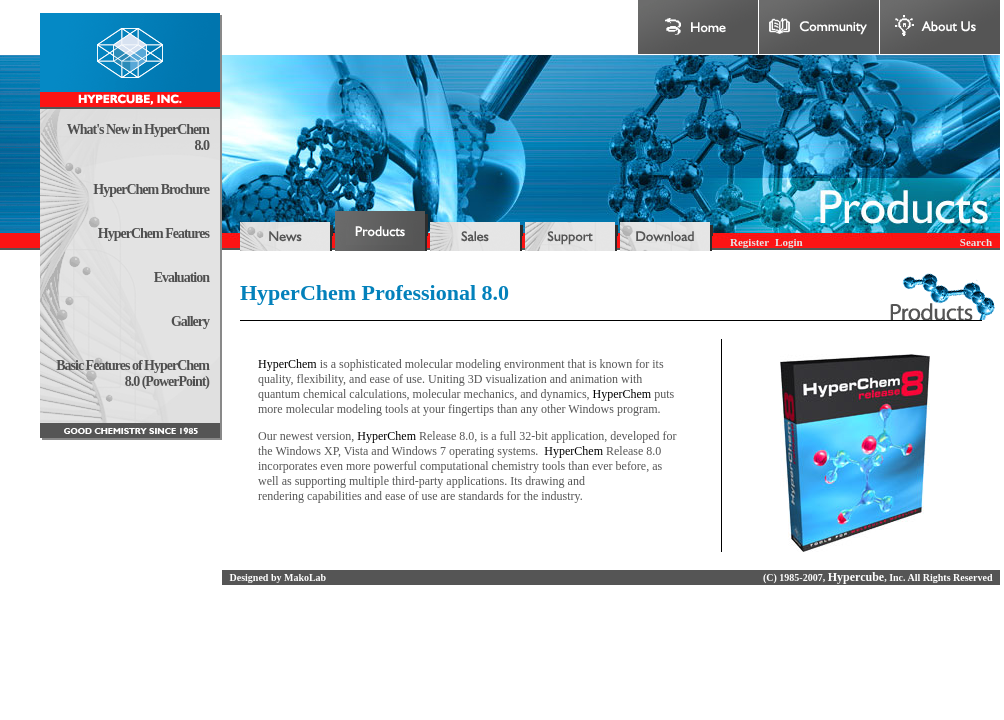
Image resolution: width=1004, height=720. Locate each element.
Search (976, 242)
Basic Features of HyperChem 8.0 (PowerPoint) (132, 373)
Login (789, 242)
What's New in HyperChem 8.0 (138, 137)
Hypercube (856, 577)
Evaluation (181, 277)
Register (749, 242)
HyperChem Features (153, 233)
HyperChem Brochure (151, 189)
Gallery (190, 321)
